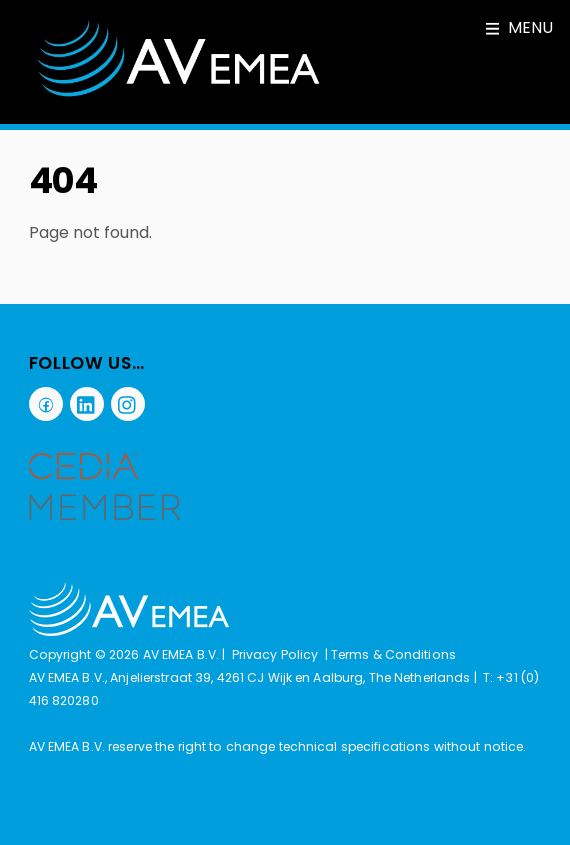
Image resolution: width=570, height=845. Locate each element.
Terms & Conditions (393, 654)
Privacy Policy (275, 654)
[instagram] (128, 403)
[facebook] (46, 403)
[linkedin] (87, 403)
